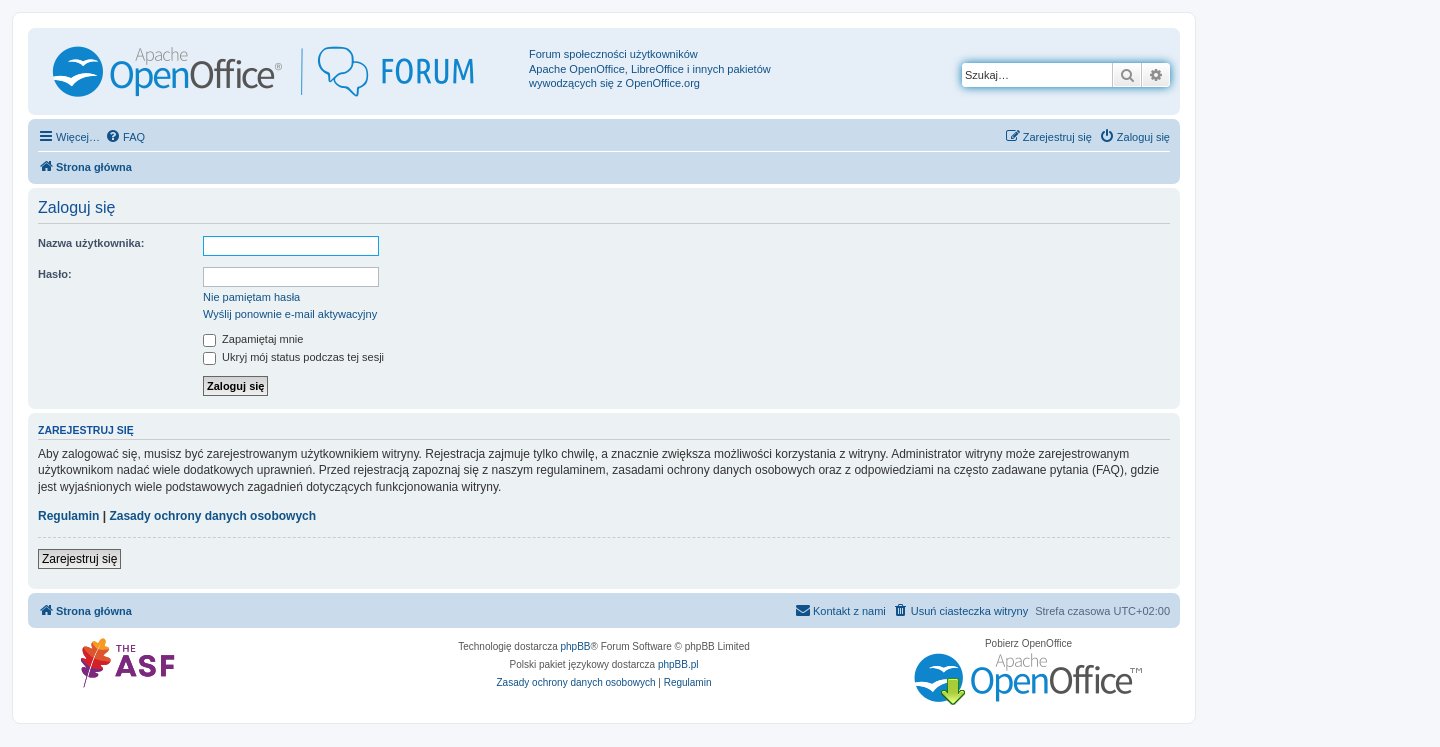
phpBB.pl (678, 664)
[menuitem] (125, 137)
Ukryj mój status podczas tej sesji (293, 357)
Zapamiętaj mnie (253, 339)
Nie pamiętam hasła (251, 297)
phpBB (576, 646)
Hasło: (55, 274)
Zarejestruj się (79, 559)
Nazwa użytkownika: (91, 243)
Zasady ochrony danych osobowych (212, 516)
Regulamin (68, 516)
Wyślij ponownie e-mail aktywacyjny (290, 314)
